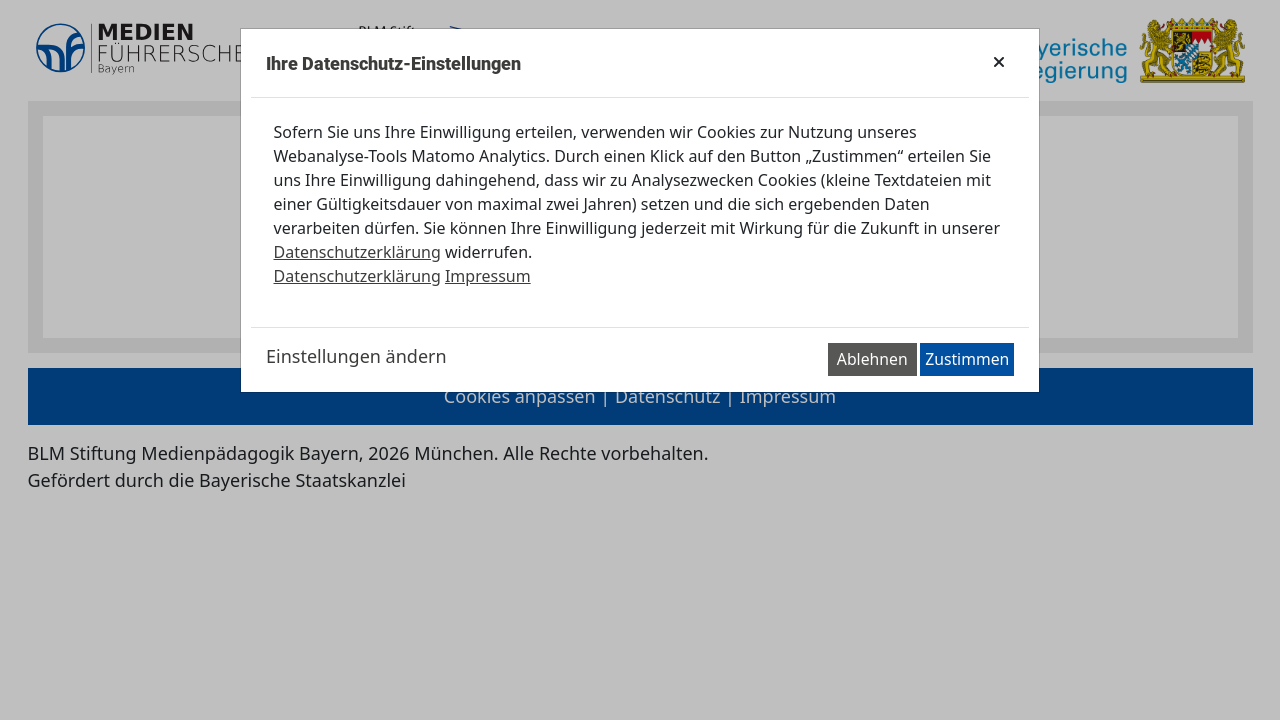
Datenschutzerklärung (357, 252)
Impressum (488, 276)
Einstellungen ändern (356, 356)
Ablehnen (872, 359)
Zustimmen (967, 359)
